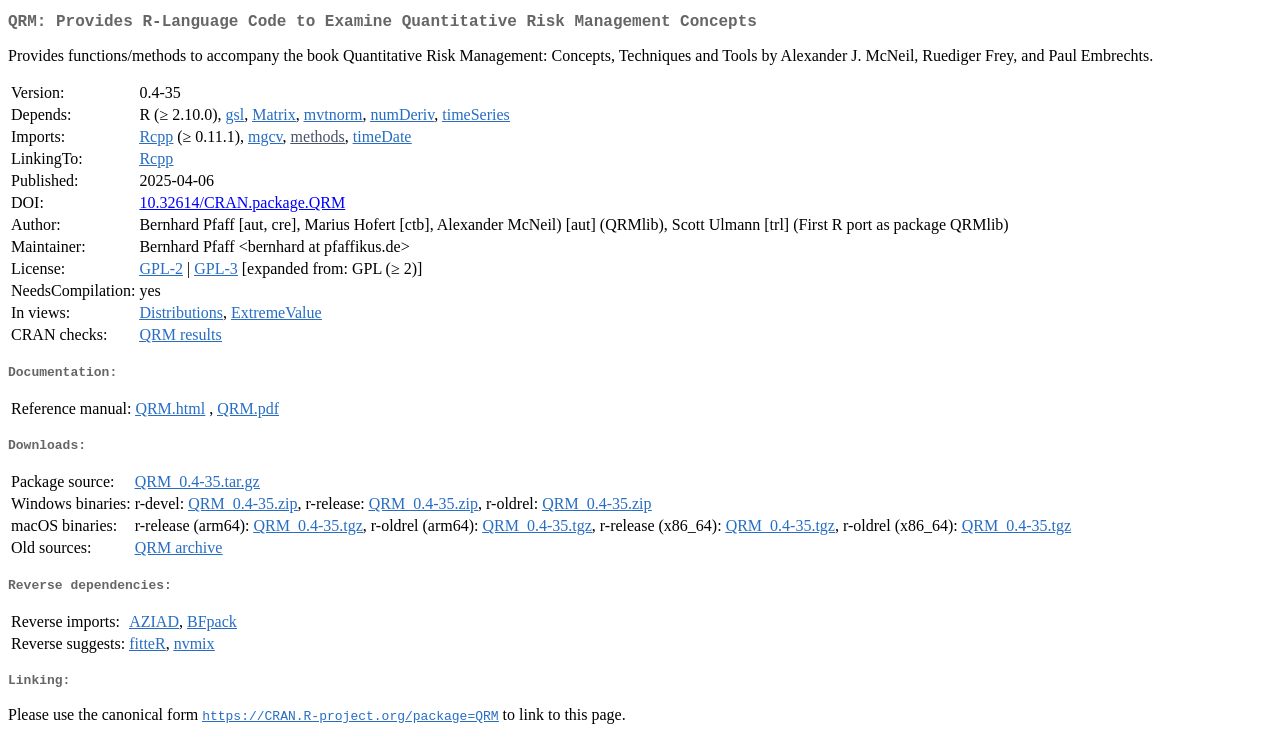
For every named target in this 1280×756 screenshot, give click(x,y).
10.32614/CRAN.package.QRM (242, 206)
